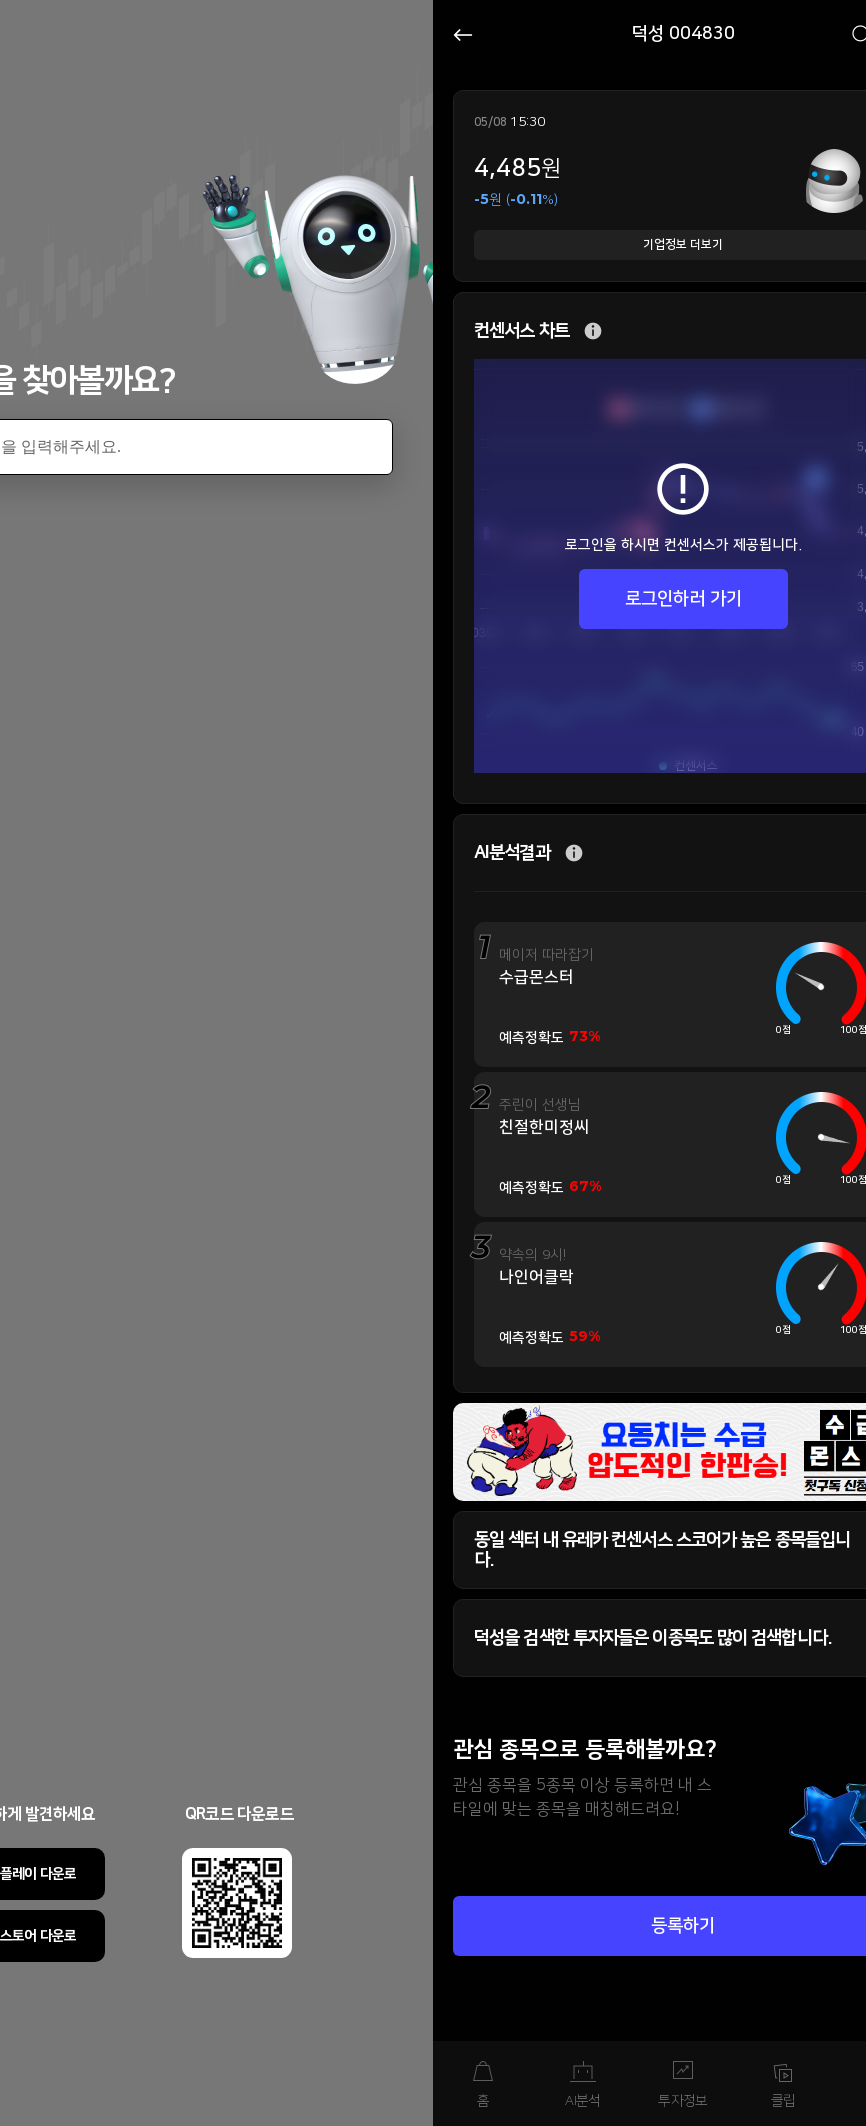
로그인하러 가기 (683, 599)
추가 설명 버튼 (593, 331)
